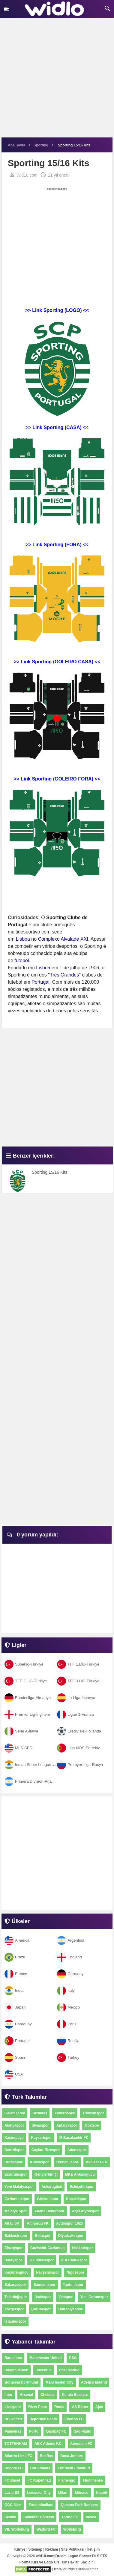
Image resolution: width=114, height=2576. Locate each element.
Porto (33, 2431)
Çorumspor (41, 2309)
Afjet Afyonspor (85, 2211)
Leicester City (39, 2493)
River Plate (37, 2407)
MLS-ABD (18, 1748)
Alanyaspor (14, 2125)
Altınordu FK (38, 2223)
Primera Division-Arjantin (31, 1781)
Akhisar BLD (96, 2162)
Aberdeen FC (81, 2444)
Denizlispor (14, 2150)
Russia (68, 2040)
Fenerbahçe (65, 2113)
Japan (15, 2007)
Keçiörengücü (16, 2272)
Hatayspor (13, 2260)
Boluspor (43, 2236)
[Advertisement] (57, 80)
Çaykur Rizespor (46, 2150)
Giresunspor (47, 2199)
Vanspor (65, 2297)
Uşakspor (42, 2297)
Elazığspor (13, 2248)
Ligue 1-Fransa (75, 1714)
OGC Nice (12, 2505)
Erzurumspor (15, 2174)
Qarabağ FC (56, 2431)
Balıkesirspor (15, 2236)
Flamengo (66, 2480)
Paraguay (18, 2024)
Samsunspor (45, 2285)
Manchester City (60, 2382)
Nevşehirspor (47, 2272)
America (16, 1940)
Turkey (68, 2057)
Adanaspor (76, 2150)
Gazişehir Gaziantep (47, 2248)
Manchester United (45, 2358)
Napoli (101, 2493)
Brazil (14, 1957)
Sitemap (35, 2549)
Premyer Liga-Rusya (80, 1764)
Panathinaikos (41, 2505)
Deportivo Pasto (43, 2419)
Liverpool (12, 2407)
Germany (70, 1974)
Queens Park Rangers (79, 2505)
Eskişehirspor (81, 2187)
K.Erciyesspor (42, 2260)
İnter (8, 2395)
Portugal (16, 2040)
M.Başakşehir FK (73, 2138)
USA (13, 2074)
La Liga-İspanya (76, 1697)
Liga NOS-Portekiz (78, 1748)
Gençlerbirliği (46, 2174)
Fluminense (93, 2480)
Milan (63, 2493)
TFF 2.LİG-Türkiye (25, 1681)
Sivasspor (40, 2125)
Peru (66, 2024)
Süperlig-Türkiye (24, 1664)
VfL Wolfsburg (16, 2529)
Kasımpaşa (13, 2138)
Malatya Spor (15, 2211)
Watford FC (46, 2529)
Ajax (99, 2407)
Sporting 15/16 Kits (49, 1172)
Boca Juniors (71, 2456)
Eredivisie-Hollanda (79, 1731)
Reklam (51, 2549)
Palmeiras (13, 2431)
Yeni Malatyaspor (19, 2187)
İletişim (93, 2549)
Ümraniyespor (70, 2309)
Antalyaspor (66, 2125)
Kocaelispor (76, 2199)
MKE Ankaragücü (80, 2174)
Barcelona (13, 2358)
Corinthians (40, 2468)
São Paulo (82, 2431)
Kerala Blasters (75, 2395)
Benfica (46, 2456)
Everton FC (74, 2419)
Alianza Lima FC (18, 2456)
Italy (66, 1990)
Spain (14, 2057)
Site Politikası (72, 2549)
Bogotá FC (13, 2468)
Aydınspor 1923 (69, 2223)
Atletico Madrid (94, 2382)
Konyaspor (39, 2162)
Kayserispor (41, 2138)
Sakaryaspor (15, 2285)
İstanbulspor (15, 2321)
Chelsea (47, 2395)
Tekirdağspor (15, 2297)
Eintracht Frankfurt (74, 2468)
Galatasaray (14, 2113)
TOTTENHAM (15, 2444)
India (13, 1990)
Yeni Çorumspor (94, 2297)
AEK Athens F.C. (48, 2444)
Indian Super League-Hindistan (36, 1764)
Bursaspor (13, 2162)
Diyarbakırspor (71, 2236)
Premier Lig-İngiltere (27, 1714)
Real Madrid (69, 2370)
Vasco (91, 2517)
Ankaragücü (51, 2187)
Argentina (70, 1940)
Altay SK (11, 2223)
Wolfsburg (72, 2529)
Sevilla (10, 2517)
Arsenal (26, 2395)
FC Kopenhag (39, 2480)
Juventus (44, 2370)
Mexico (68, 2007)
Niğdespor (75, 2272)
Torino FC (70, 2517)
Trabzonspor (93, 2113)
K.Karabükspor (74, 2260)
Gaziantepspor (16, 2199)
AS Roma (80, 2407)
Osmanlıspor (67, 2162)
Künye (20, 2549)
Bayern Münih (16, 2370)
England (69, 1957)
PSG (72, 2358)
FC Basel (12, 2480)
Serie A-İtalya (21, 1731)
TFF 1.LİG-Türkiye (78, 1664)
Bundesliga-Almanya (27, 1697)
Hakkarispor (82, 2248)
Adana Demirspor (49, 2211)
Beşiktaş (39, 2113)
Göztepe (92, 2125)
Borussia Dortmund (21, 2382)
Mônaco (81, 2493)
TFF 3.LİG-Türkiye (78, 1681)
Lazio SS (12, 2493)
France (15, 1974)
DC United (13, 2419)
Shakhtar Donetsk (38, 2517)
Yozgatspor (14, 2309)
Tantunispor (73, 2285)
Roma (59, 2407)
